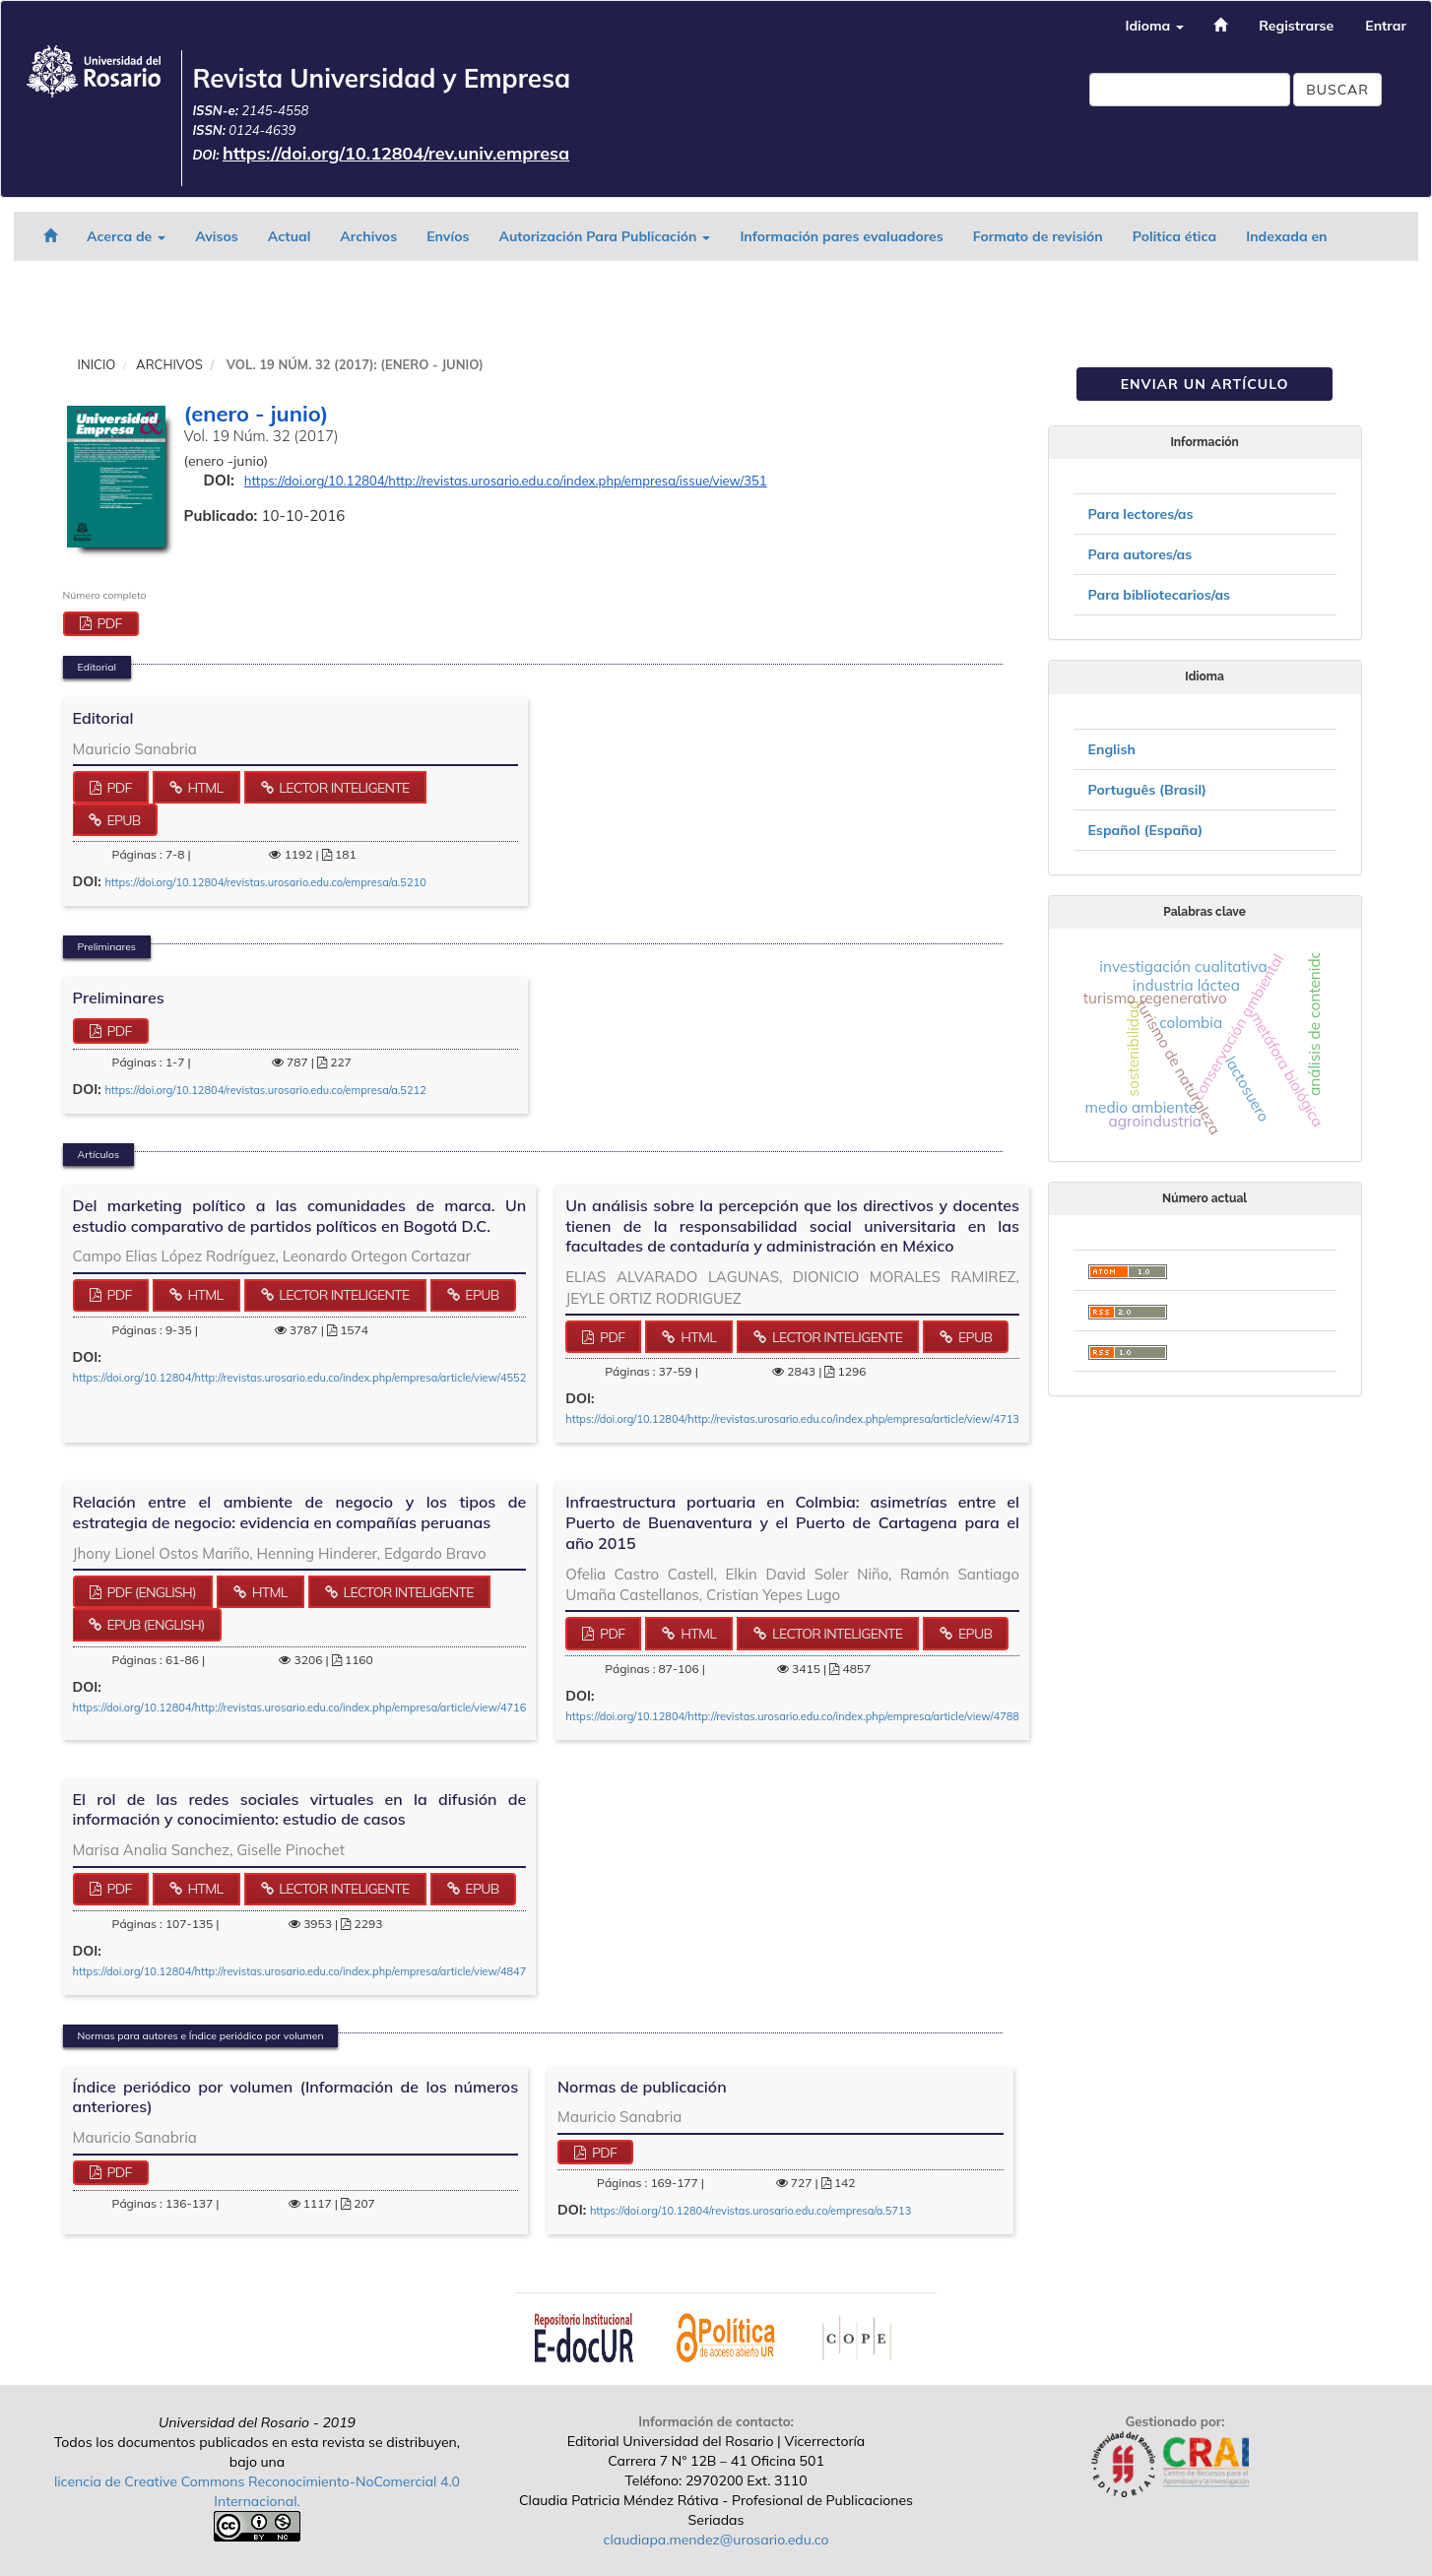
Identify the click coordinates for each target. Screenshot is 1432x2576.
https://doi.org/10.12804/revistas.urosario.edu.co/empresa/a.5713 (750, 2211)
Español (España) (1146, 830)
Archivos (368, 236)
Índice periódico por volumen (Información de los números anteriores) (296, 2097)
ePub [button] (121, 820)
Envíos (447, 236)
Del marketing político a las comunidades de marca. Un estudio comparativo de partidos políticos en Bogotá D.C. (300, 1215)
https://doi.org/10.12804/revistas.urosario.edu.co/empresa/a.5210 (264, 882)
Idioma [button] (1154, 25)
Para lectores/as (1141, 514)
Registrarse (1296, 25)
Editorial (103, 718)
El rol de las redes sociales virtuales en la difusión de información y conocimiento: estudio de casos (300, 1809)
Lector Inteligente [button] (342, 788)
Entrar (1385, 25)
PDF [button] (107, 623)
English (1112, 749)
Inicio (97, 364)
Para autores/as (1140, 554)
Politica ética (1174, 236)
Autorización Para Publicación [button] (604, 236)
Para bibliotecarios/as (1159, 595)
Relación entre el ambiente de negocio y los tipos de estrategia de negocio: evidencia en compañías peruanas (300, 1512)
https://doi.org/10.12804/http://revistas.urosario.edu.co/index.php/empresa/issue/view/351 (505, 480)
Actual (289, 236)
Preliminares (118, 997)
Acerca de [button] (126, 236)
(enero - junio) (256, 413)
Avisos (216, 236)
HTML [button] (204, 788)
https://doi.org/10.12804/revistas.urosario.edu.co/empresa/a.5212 (264, 1090)
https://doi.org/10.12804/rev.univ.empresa (396, 153)
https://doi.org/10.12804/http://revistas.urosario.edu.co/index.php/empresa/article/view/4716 (300, 1707)
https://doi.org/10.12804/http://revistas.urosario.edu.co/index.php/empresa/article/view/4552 (300, 1378)
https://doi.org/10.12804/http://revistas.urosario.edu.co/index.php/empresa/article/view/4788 (792, 1716)
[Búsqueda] (1189, 89)
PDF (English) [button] (149, 1592)
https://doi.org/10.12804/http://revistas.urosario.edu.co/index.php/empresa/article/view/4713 (792, 1419)
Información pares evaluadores (841, 236)
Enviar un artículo (1205, 384)
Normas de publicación (642, 2086)
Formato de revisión (1038, 236)
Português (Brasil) (1147, 790)
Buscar (1337, 89)
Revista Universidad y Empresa (381, 78)
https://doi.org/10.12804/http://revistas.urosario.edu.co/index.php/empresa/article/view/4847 (300, 1971)
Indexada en (1286, 236)
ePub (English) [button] (153, 1625)
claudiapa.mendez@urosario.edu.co (716, 2539)
